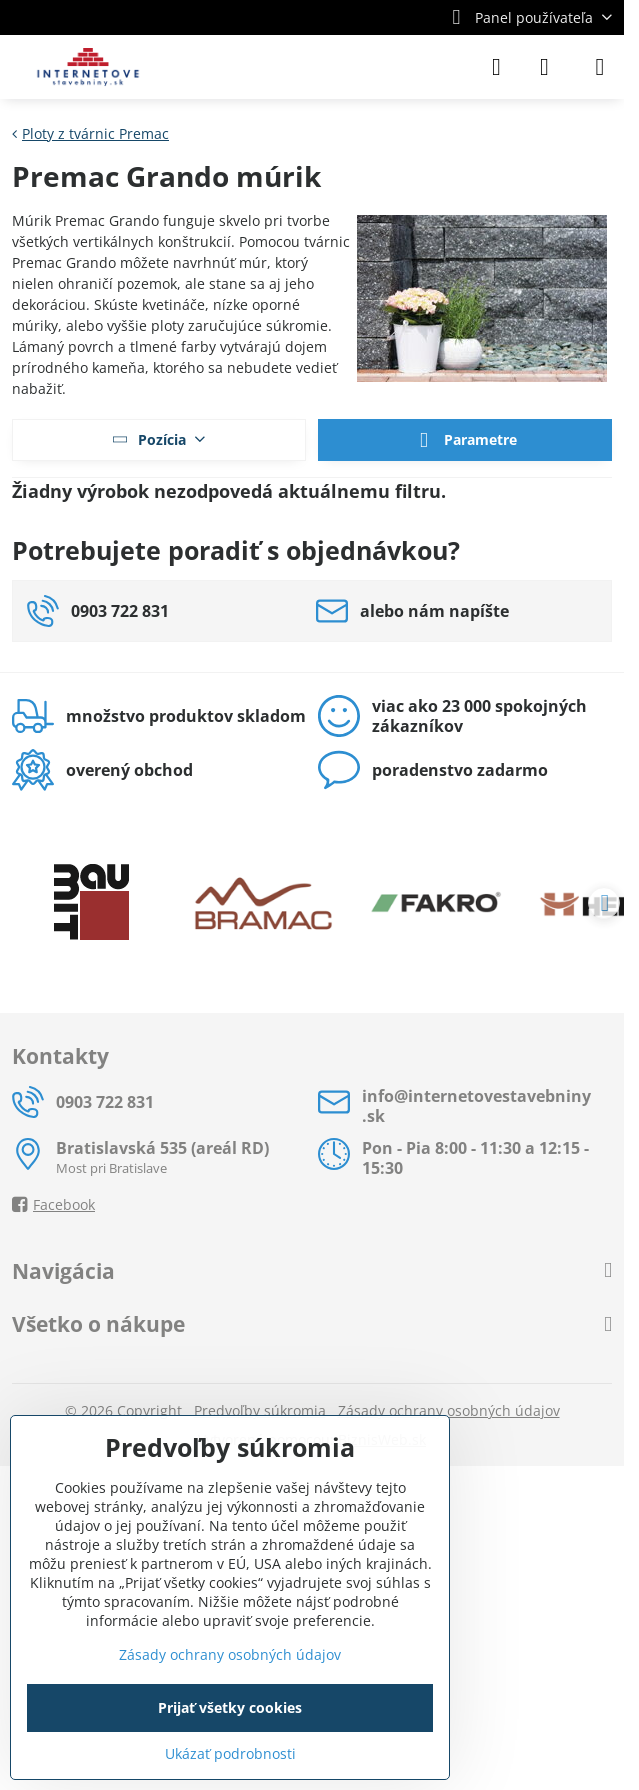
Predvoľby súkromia (260, 1410)
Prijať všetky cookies (230, 1707)
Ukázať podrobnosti (230, 1753)
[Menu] (600, 67)
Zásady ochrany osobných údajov (449, 1410)
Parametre (464, 441)
